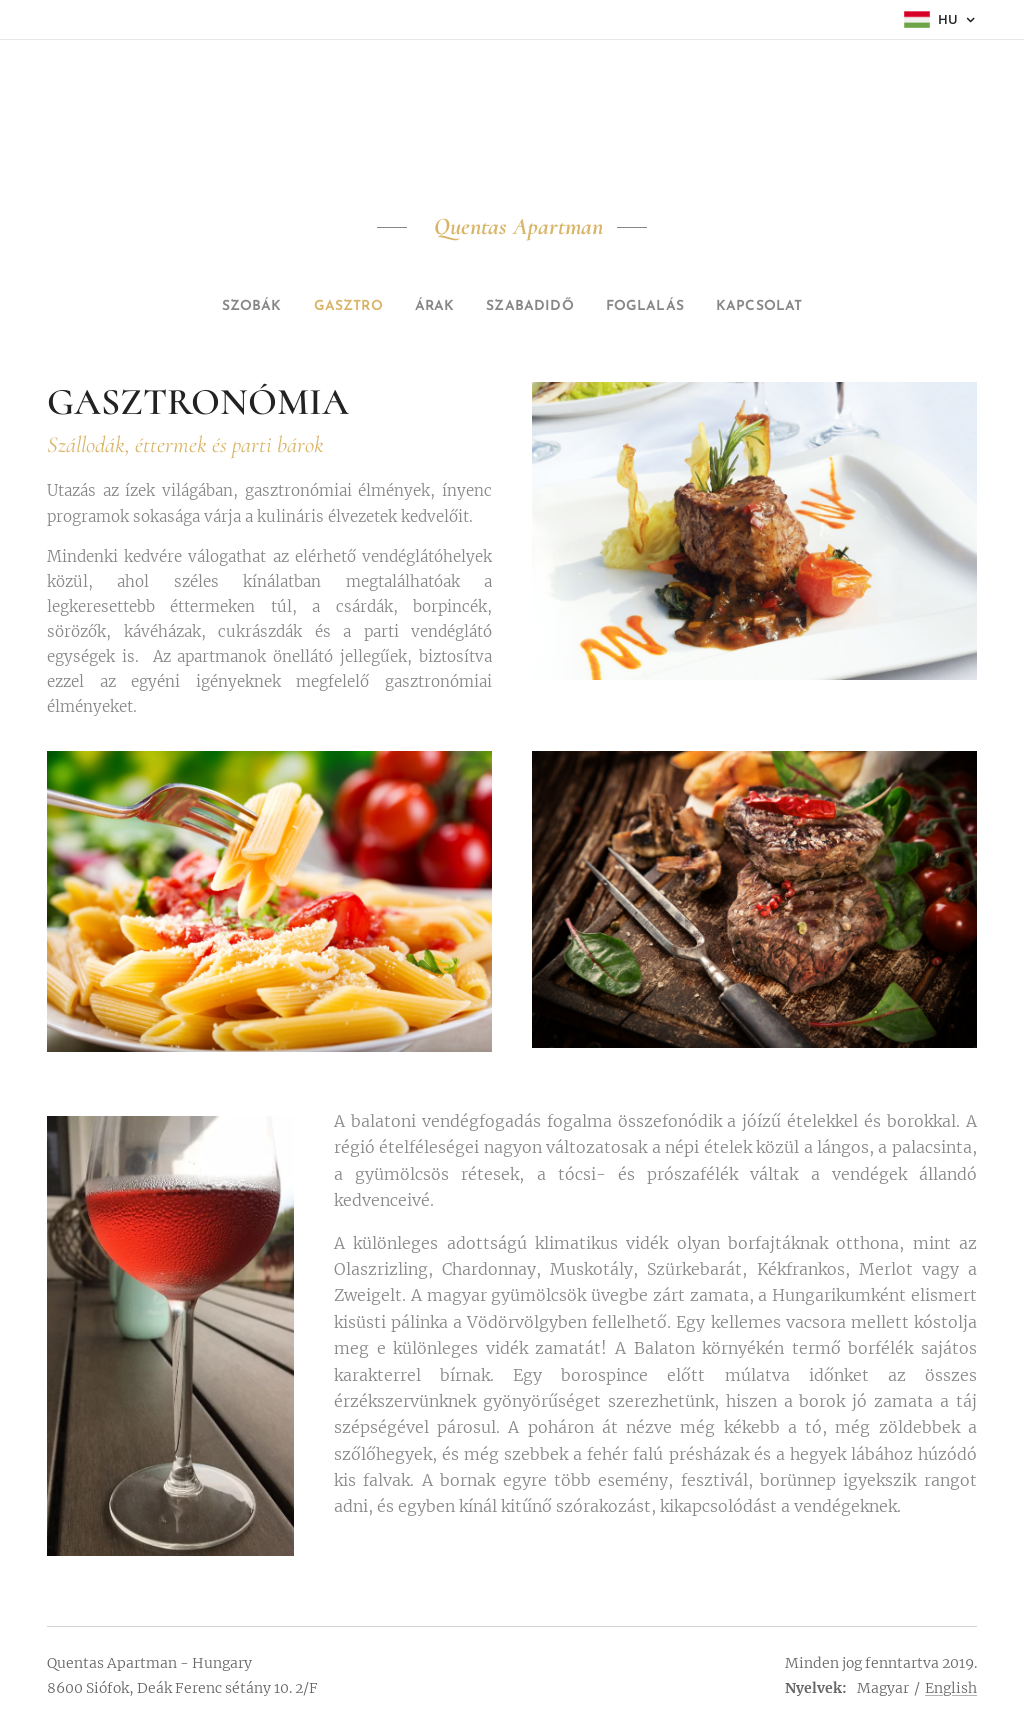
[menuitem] (229, 307)
